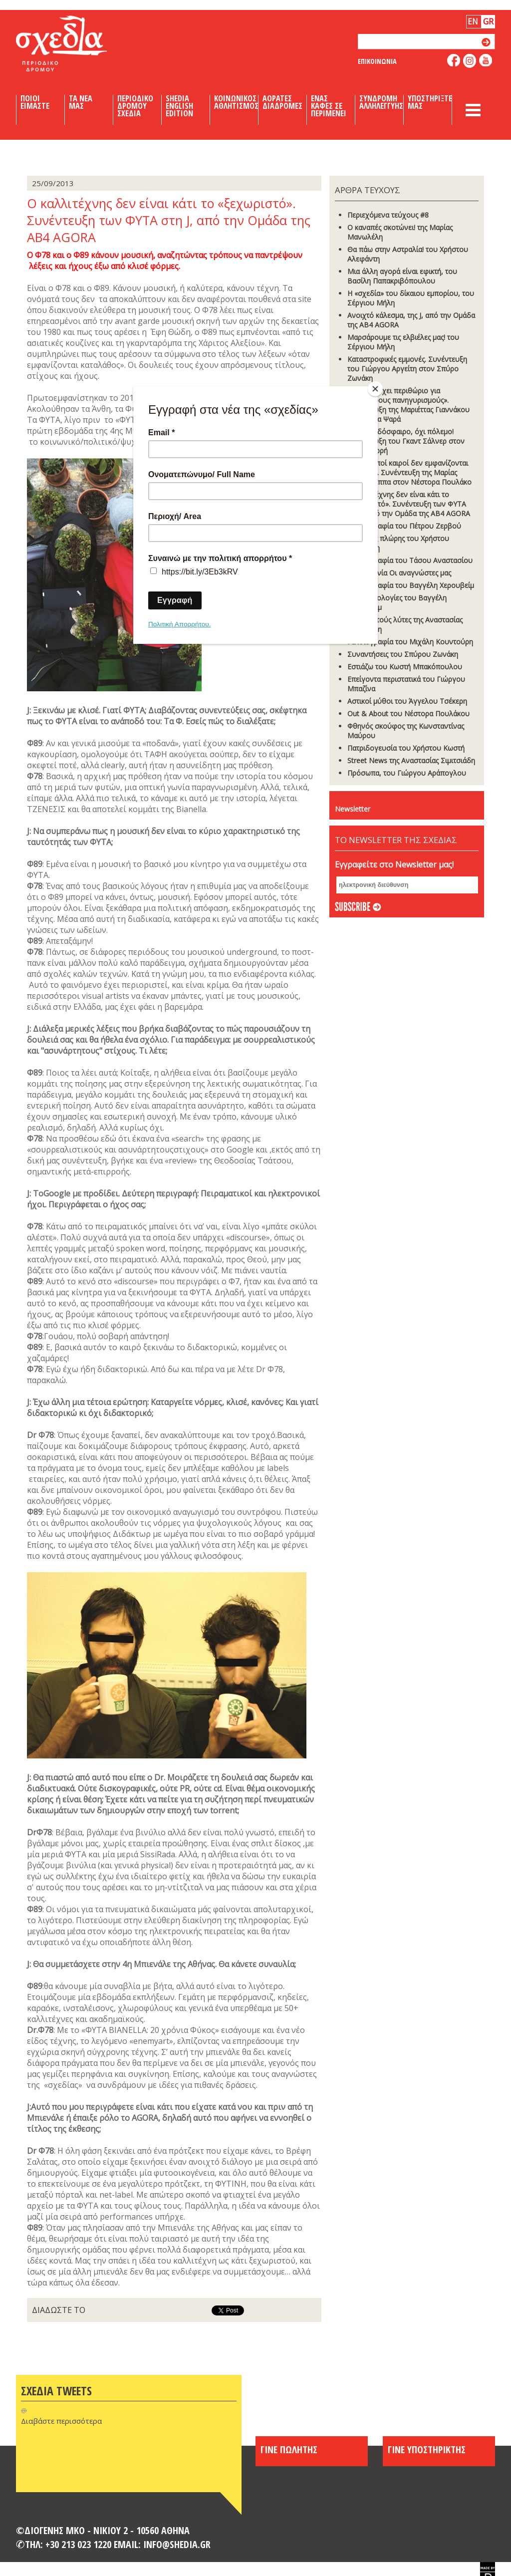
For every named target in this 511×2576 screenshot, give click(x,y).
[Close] (375, 388)
